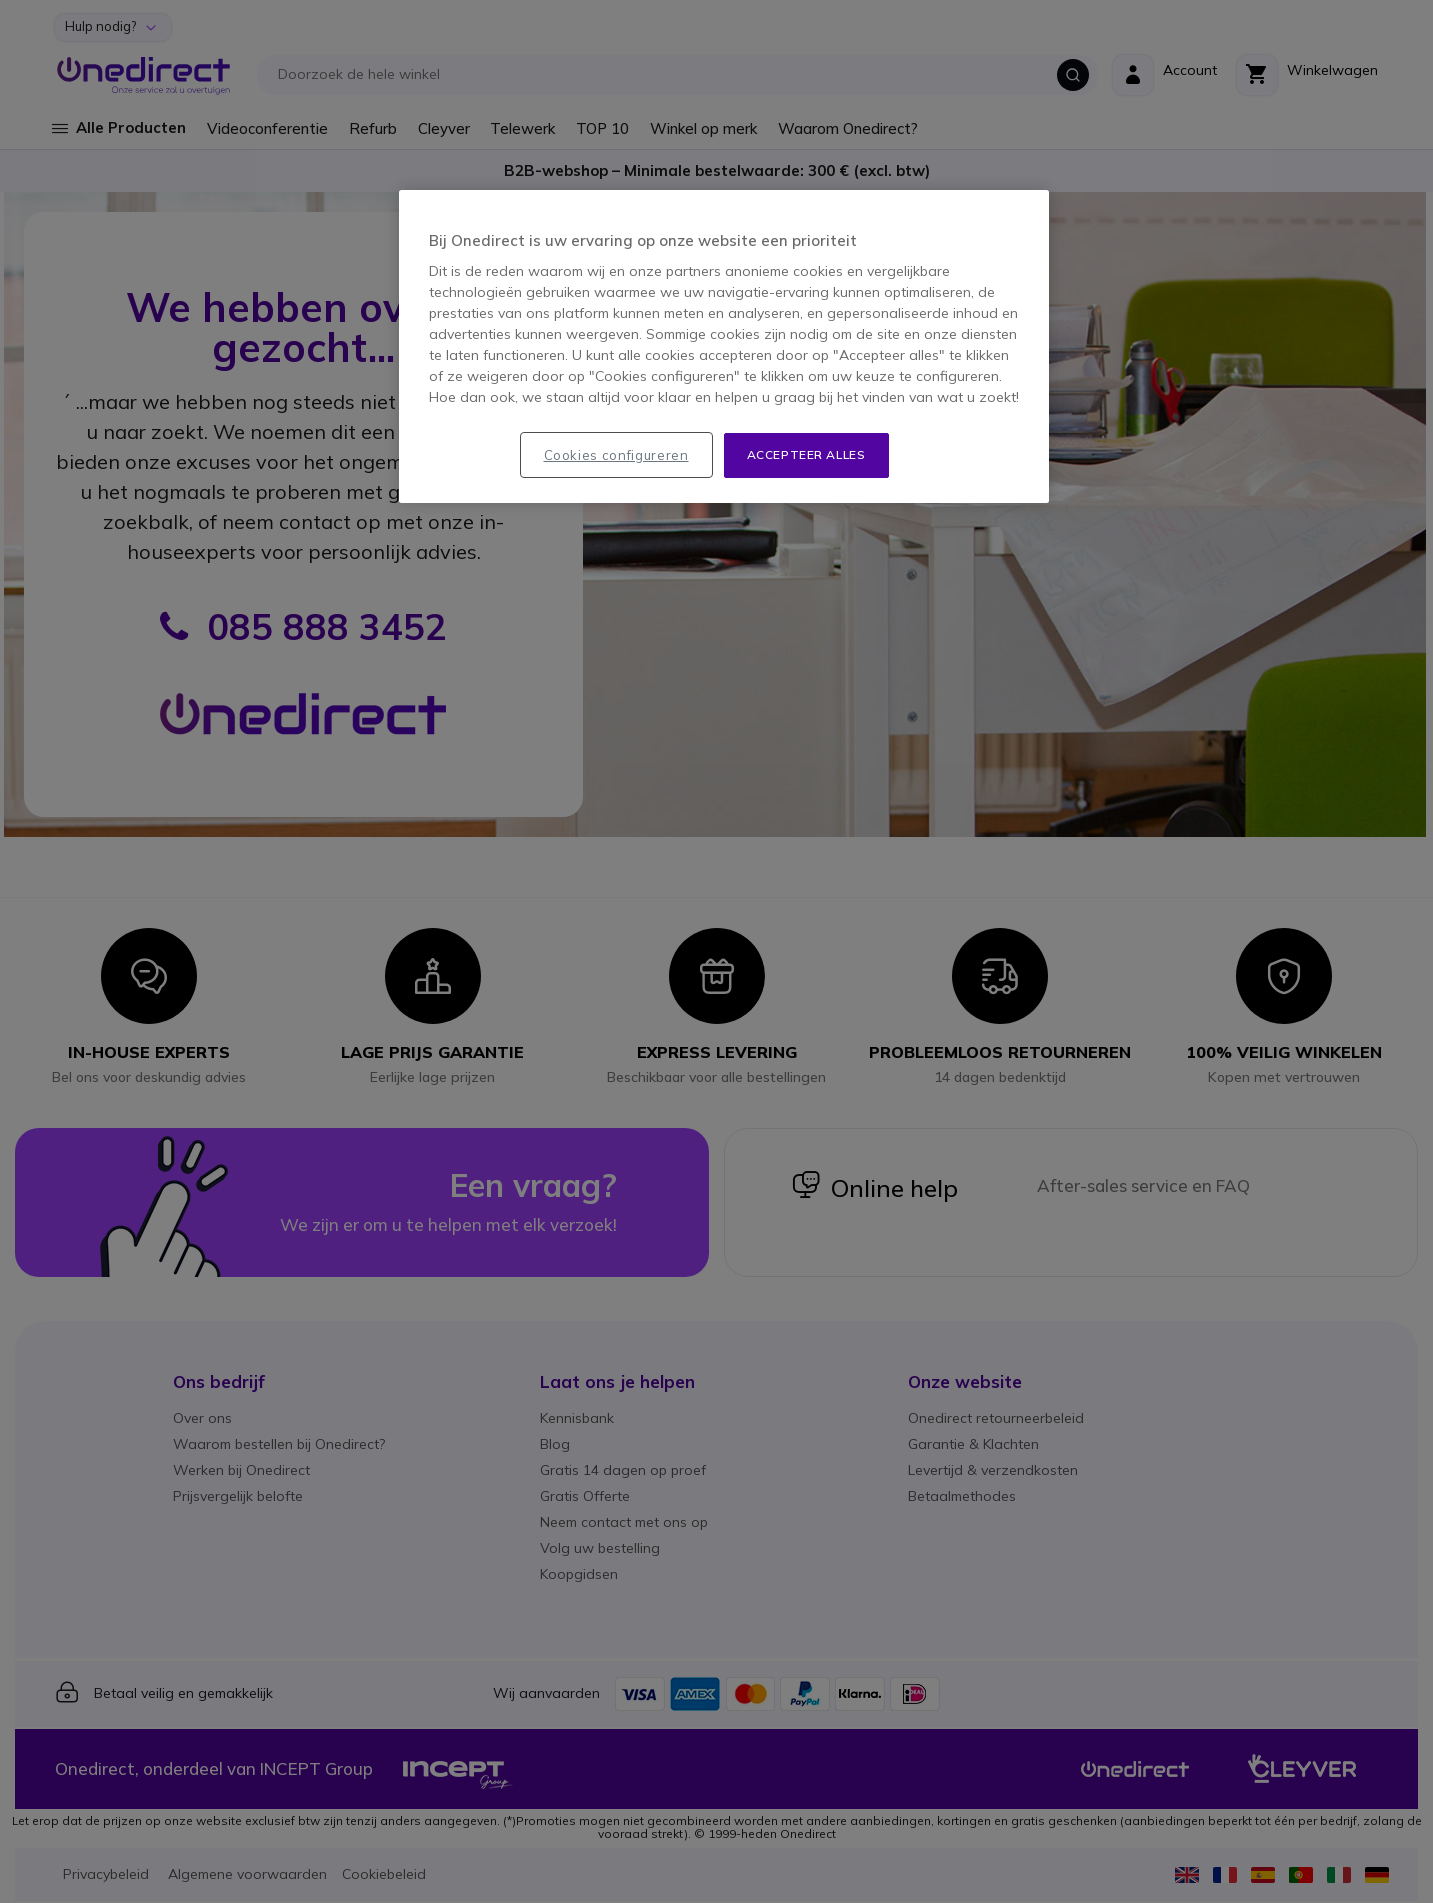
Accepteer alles (806, 454)
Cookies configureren (616, 455)
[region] (724, 346)
